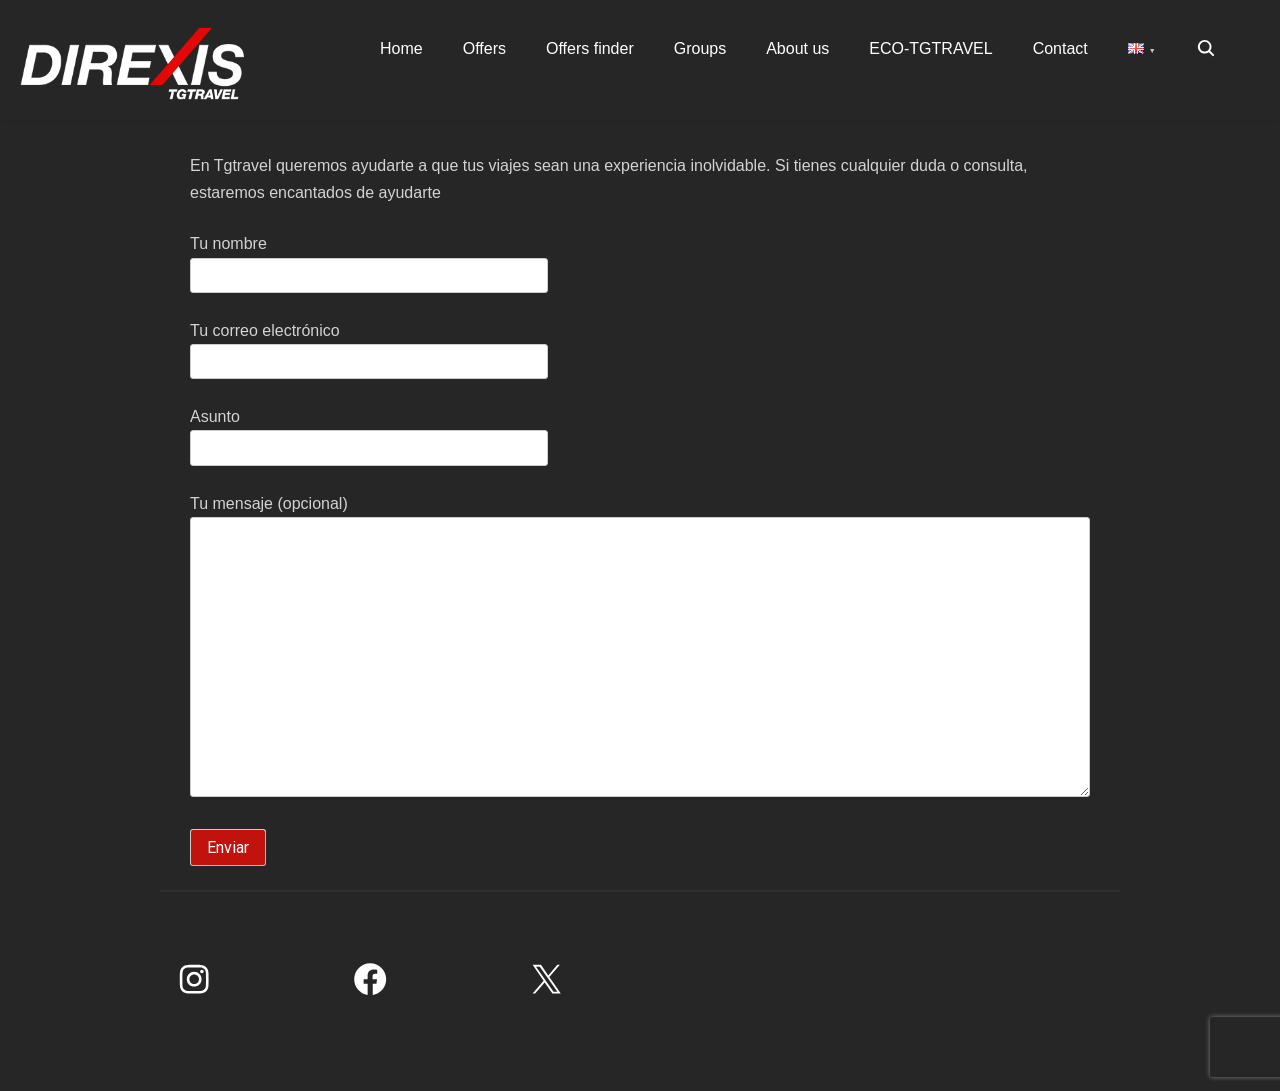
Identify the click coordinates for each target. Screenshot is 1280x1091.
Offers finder (590, 48)
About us (797, 48)
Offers (484, 48)
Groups (700, 48)
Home (401, 48)
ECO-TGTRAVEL (930, 48)
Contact (1060, 48)
